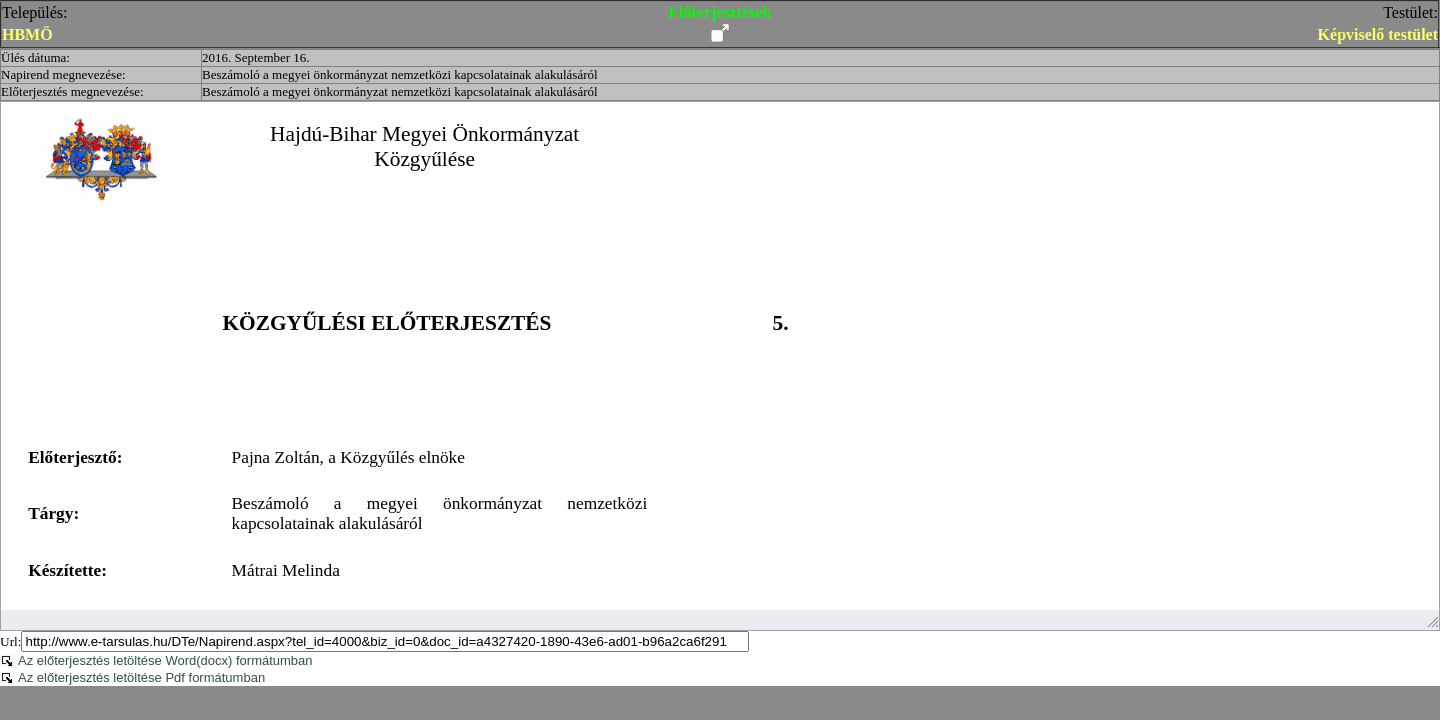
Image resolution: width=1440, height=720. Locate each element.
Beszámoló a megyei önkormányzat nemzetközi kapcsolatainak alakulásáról (400, 74)
